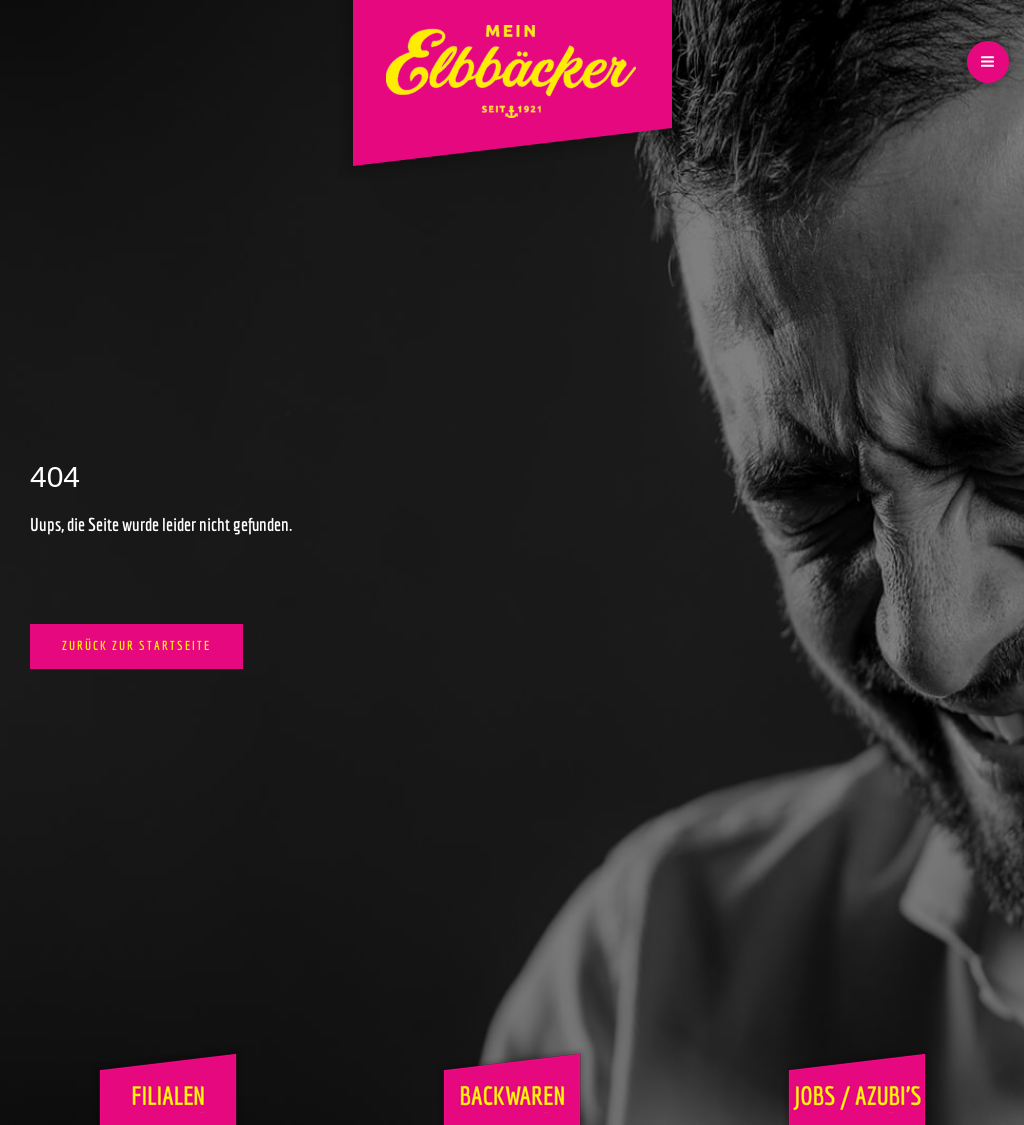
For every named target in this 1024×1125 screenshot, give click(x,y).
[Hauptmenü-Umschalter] (988, 62)
